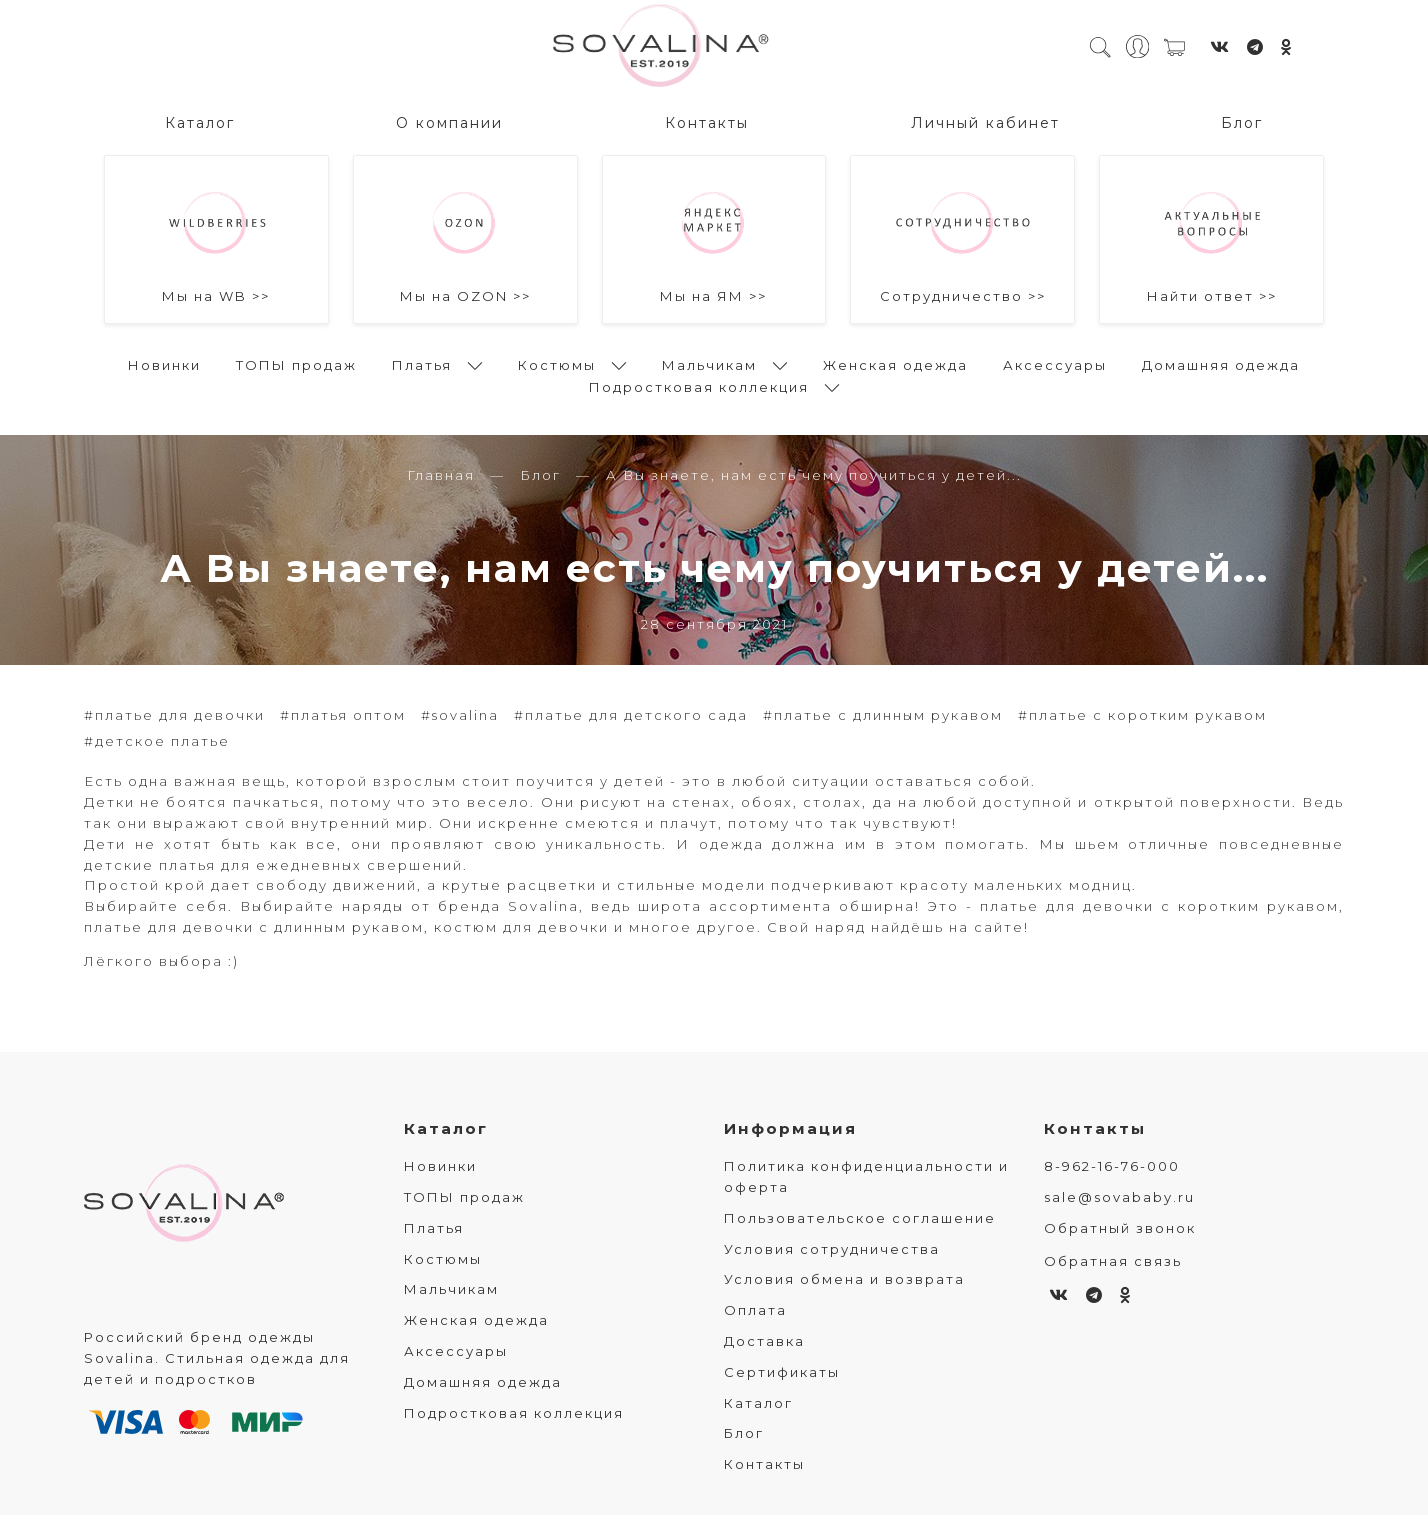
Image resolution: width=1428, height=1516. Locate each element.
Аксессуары (1055, 363)
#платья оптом (343, 716)
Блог (1242, 121)
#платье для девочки (174, 716)
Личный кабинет (985, 121)
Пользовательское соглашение (860, 1219)
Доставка (764, 1342)
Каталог (200, 121)
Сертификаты (782, 1373)
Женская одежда (895, 363)
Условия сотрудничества (832, 1250)
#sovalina (460, 716)
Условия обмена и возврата (844, 1281)
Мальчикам (709, 363)
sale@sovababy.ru (1119, 1198)
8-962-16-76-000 (1112, 1167)
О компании (449, 121)
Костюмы (557, 363)
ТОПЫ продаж (296, 363)
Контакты (707, 121)
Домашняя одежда (1221, 363)
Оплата (755, 1311)
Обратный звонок (1120, 1229)
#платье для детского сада (631, 716)
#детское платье (157, 742)
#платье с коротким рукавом (1142, 716)
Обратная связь (1113, 1262)
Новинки (164, 363)
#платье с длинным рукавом (883, 716)
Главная (441, 476)
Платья (422, 363)
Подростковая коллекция (699, 385)
